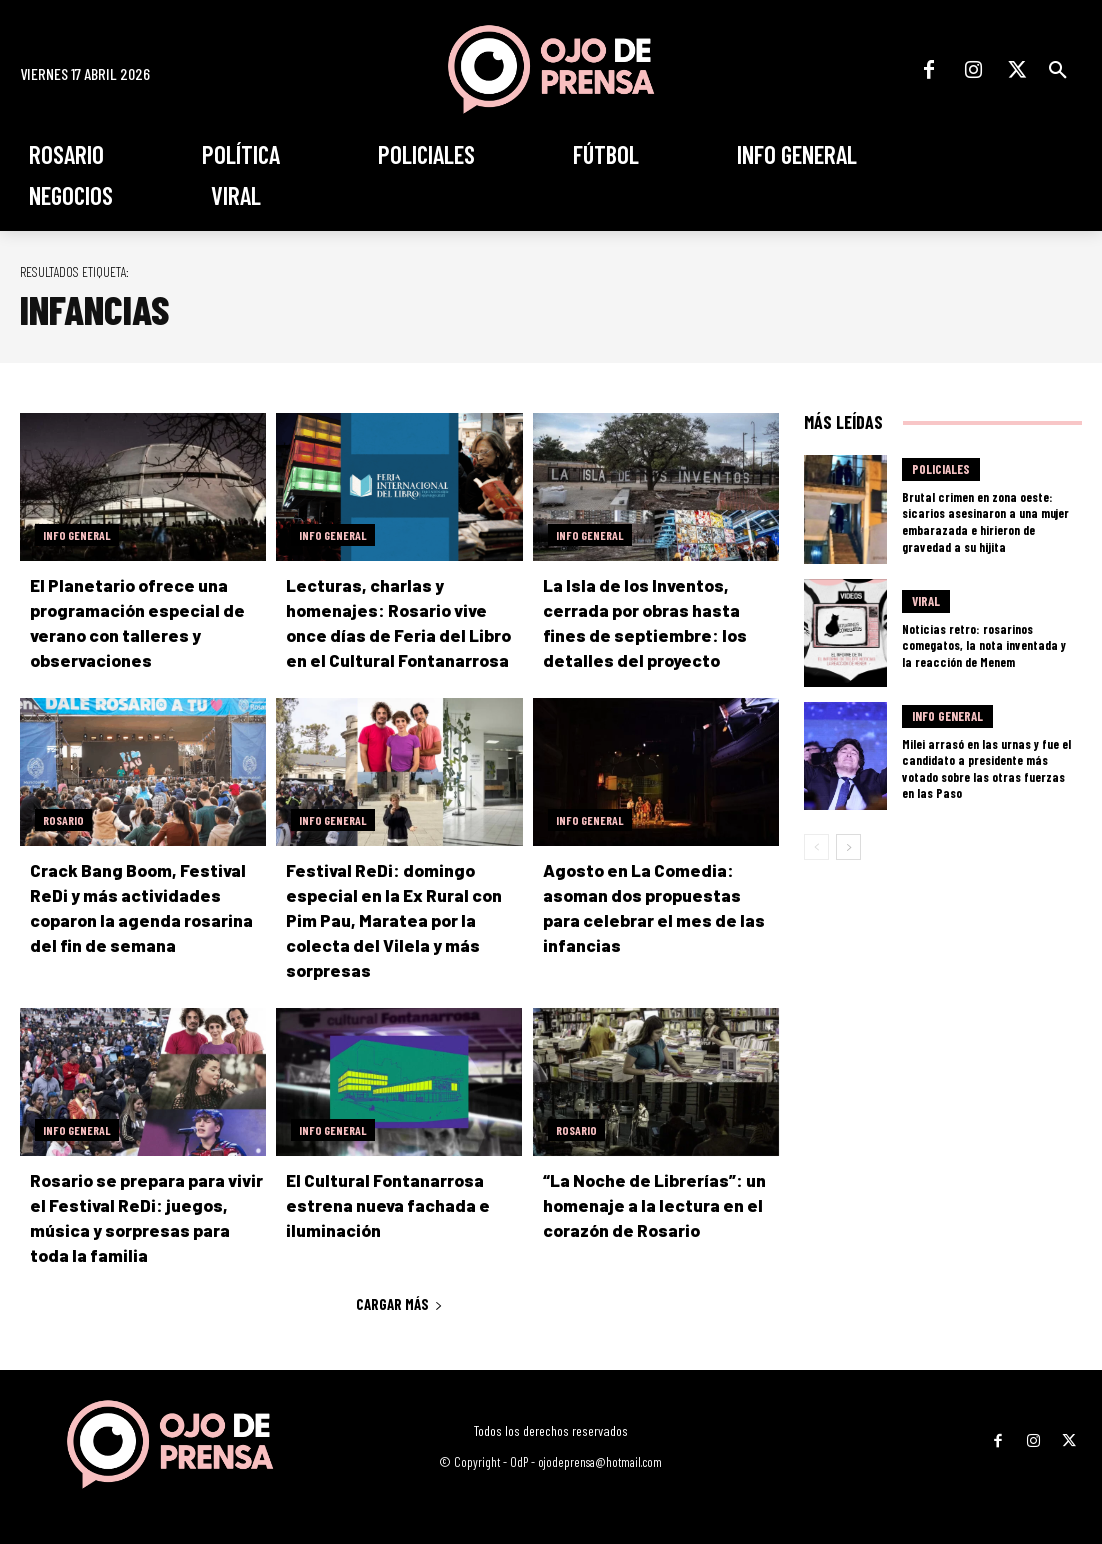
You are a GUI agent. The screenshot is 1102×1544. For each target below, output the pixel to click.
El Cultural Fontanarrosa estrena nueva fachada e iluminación (385, 1205)
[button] (1058, 70)
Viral (926, 602)
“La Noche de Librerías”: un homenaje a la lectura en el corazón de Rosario (652, 1205)
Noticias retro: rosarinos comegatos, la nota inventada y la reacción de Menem (982, 644)
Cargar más (399, 1304)
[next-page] (848, 847)
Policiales (941, 471)
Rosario (63, 820)
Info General (77, 535)
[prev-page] (816, 847)
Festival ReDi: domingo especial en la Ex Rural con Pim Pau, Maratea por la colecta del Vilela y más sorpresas (392, 920)
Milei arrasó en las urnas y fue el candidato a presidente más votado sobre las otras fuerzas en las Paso (987, 767)
